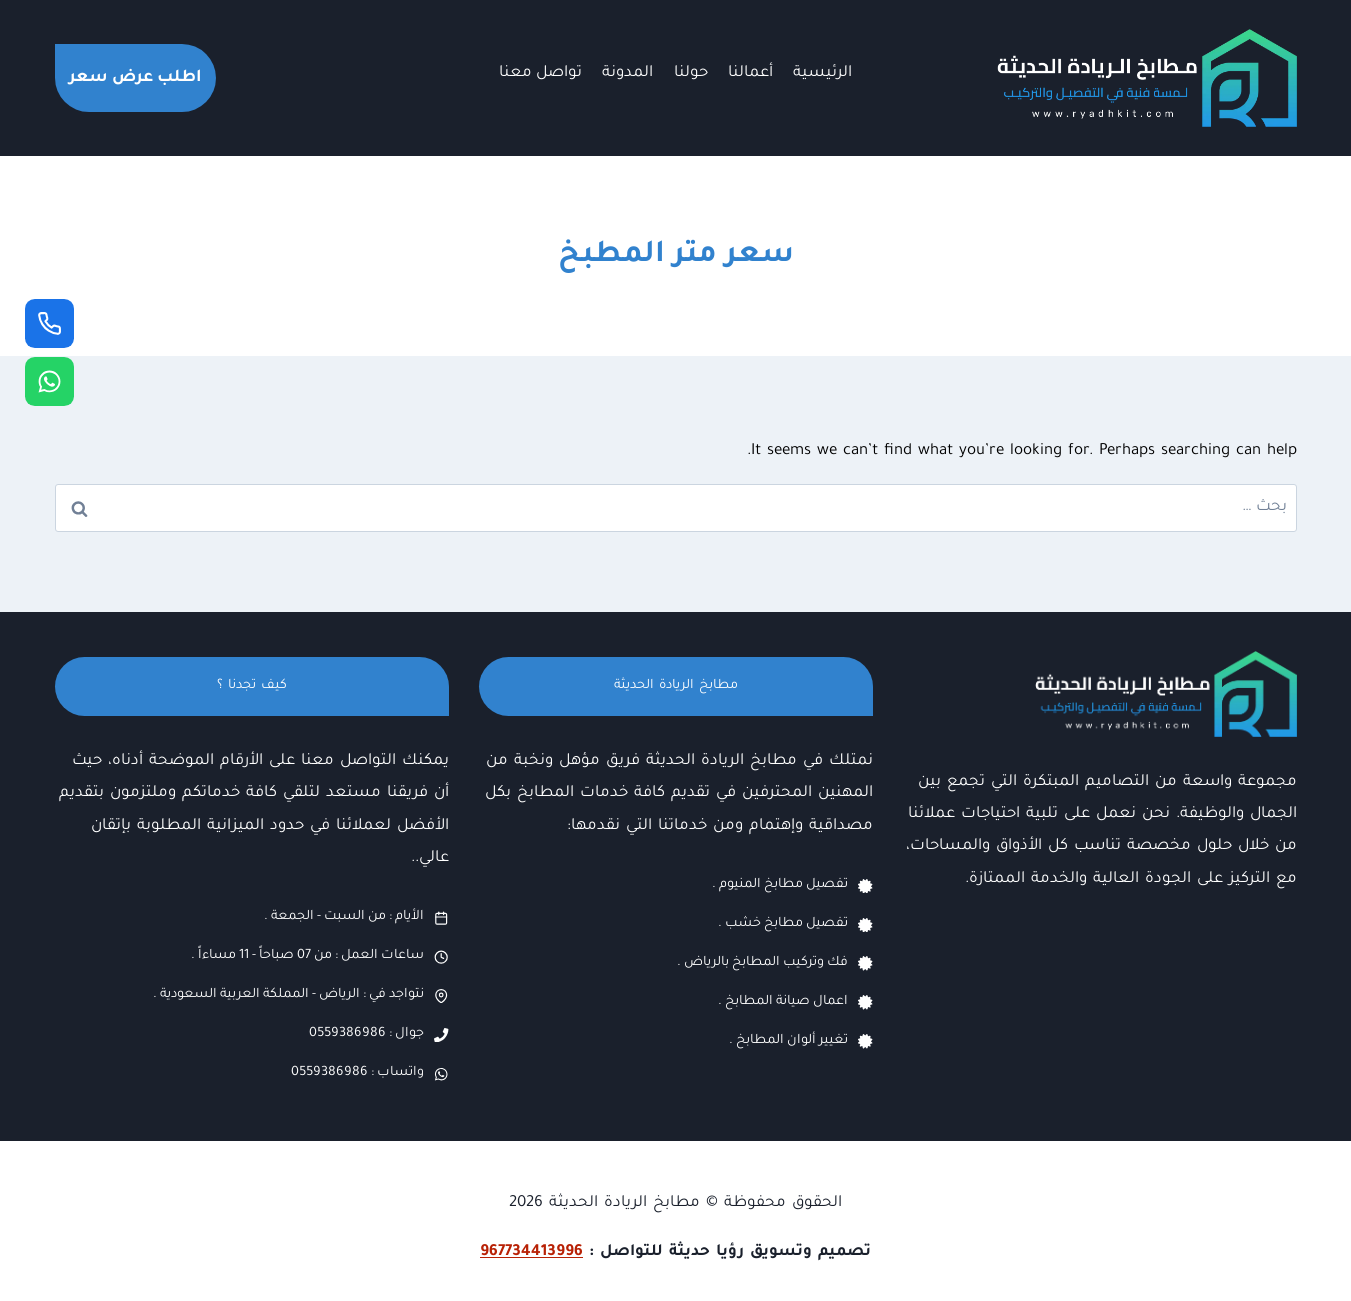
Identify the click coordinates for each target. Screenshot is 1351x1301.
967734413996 (531, 1252)
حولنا (691, 73)
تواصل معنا (540, 73)
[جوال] (49, 323)
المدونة (627, 73)
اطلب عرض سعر (135, 78)
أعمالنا (750, 73)
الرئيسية (822, 73)
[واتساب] (49, 381)
